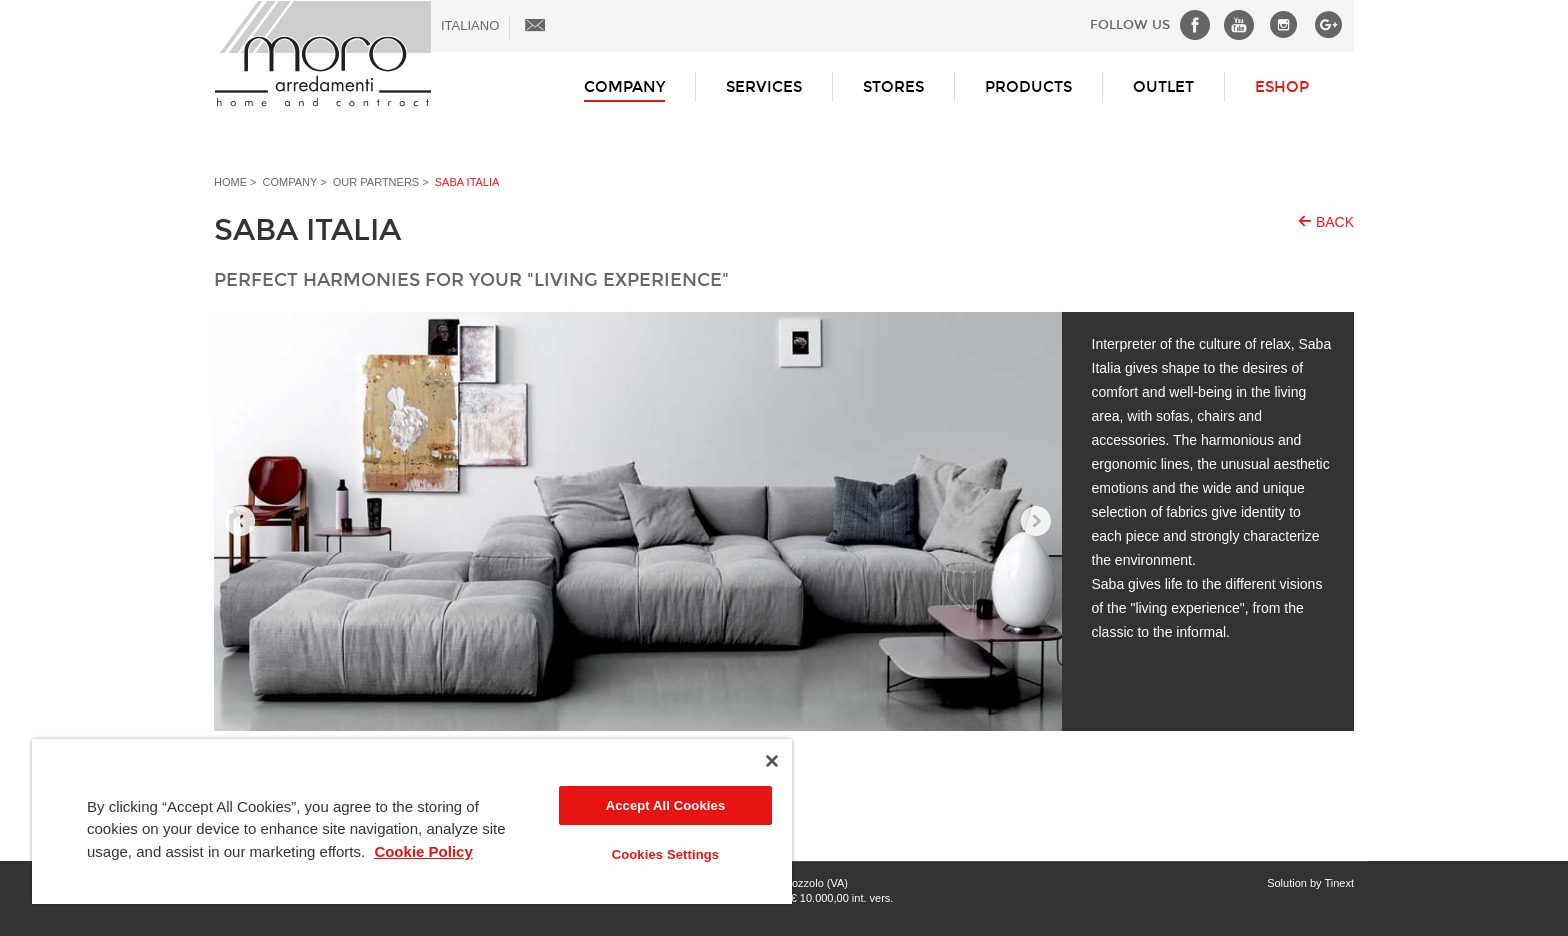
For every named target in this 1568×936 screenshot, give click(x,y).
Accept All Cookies (666, 805)
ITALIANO (470, 25)
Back (1335, 222)
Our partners (376, 182)
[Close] (772, 761)
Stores (893, 87)
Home (230, 182)
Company (624, 87)
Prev (240, 522)
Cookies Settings (666, 854)
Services (764, 87)
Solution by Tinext (1310, 883)
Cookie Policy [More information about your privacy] (423, 851)
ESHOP (1282, 87)
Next (1036, 522)
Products (1028, 87)
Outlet (1163, 87)
